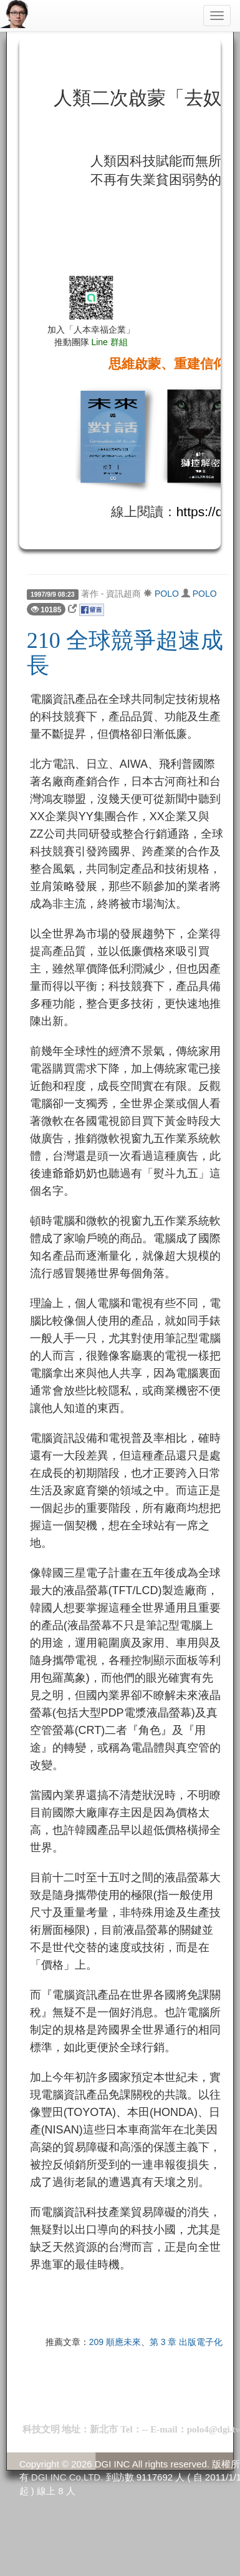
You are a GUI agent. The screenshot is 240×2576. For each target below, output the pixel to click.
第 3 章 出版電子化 (186, 2342)
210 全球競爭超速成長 (125, 653)
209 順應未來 (115, 2342)
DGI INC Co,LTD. (67, 2477)
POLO (167, 594)
